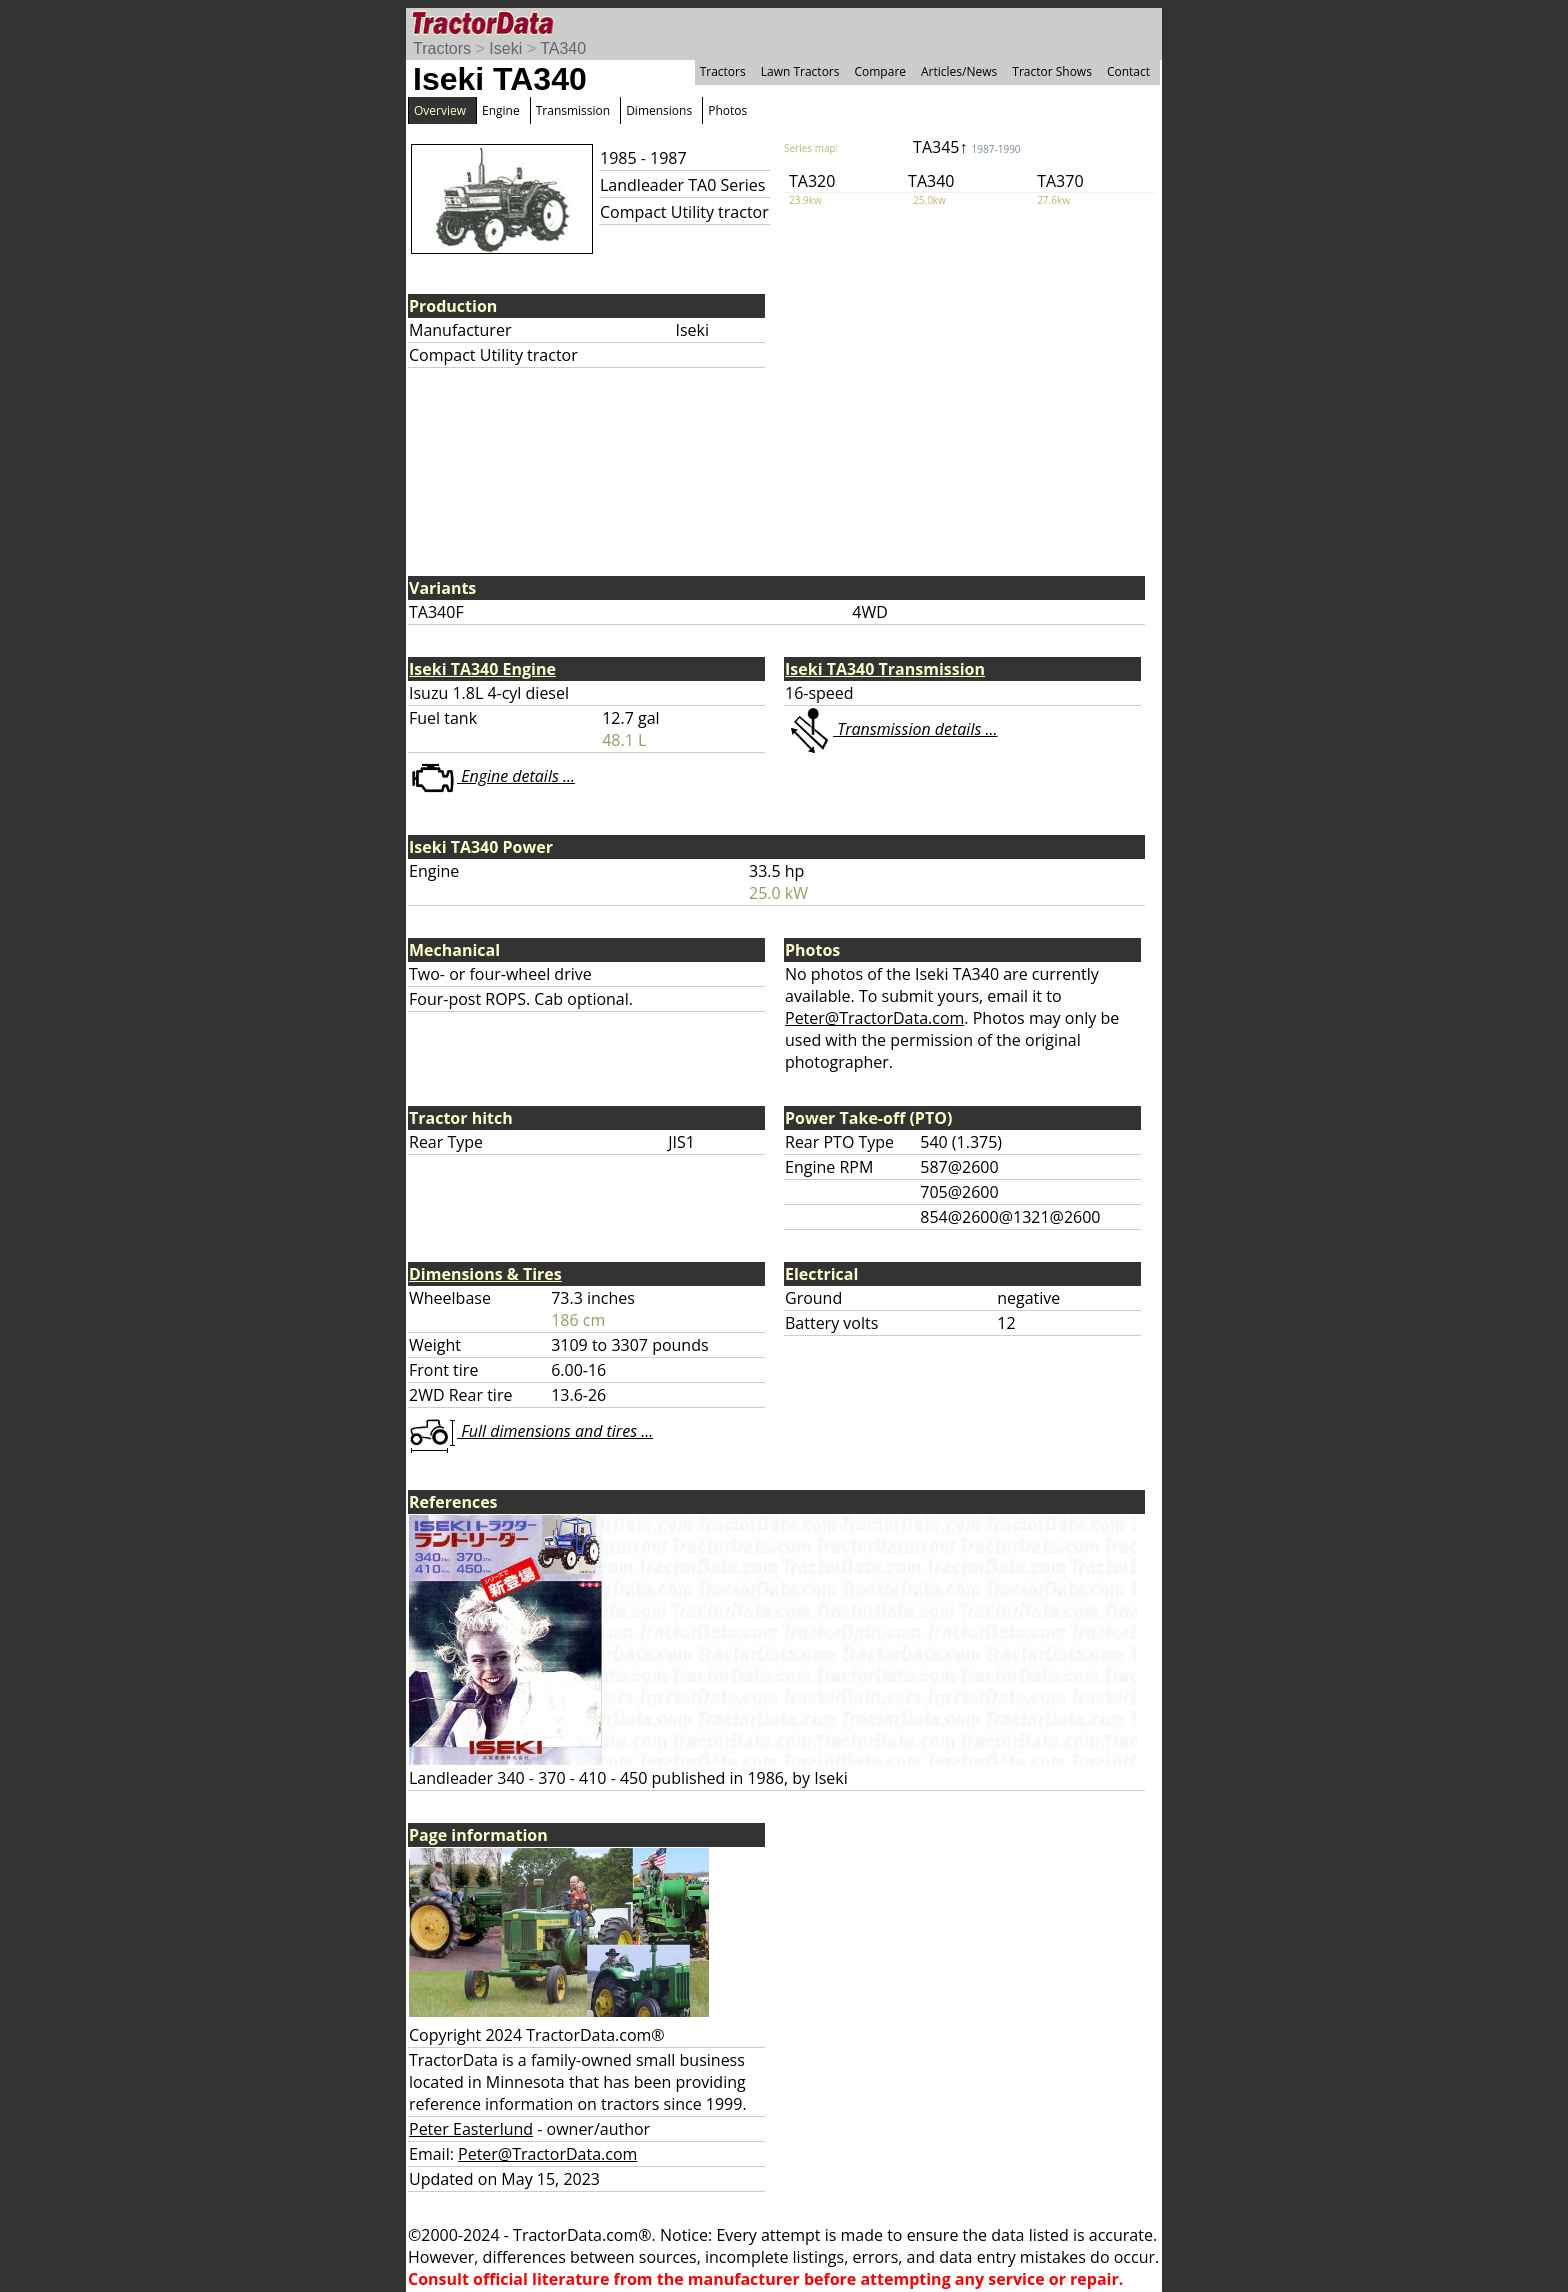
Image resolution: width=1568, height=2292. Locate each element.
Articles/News (959, 71)
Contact (1128, 71)
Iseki (505, 48)
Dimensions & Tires (485, 1274)
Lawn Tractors (800, 71)
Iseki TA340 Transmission (885, 669)
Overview (440, 110)
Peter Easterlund (471, 2129)
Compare (880, 71)
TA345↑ (967, 147)
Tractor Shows (1052, 71)
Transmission (573, 110)
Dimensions (659, 110)
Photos (727, 110)
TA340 (563, 48)
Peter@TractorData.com (874, 1018)
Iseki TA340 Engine (482, 669)
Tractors (442, 48)
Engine (501, 110)
